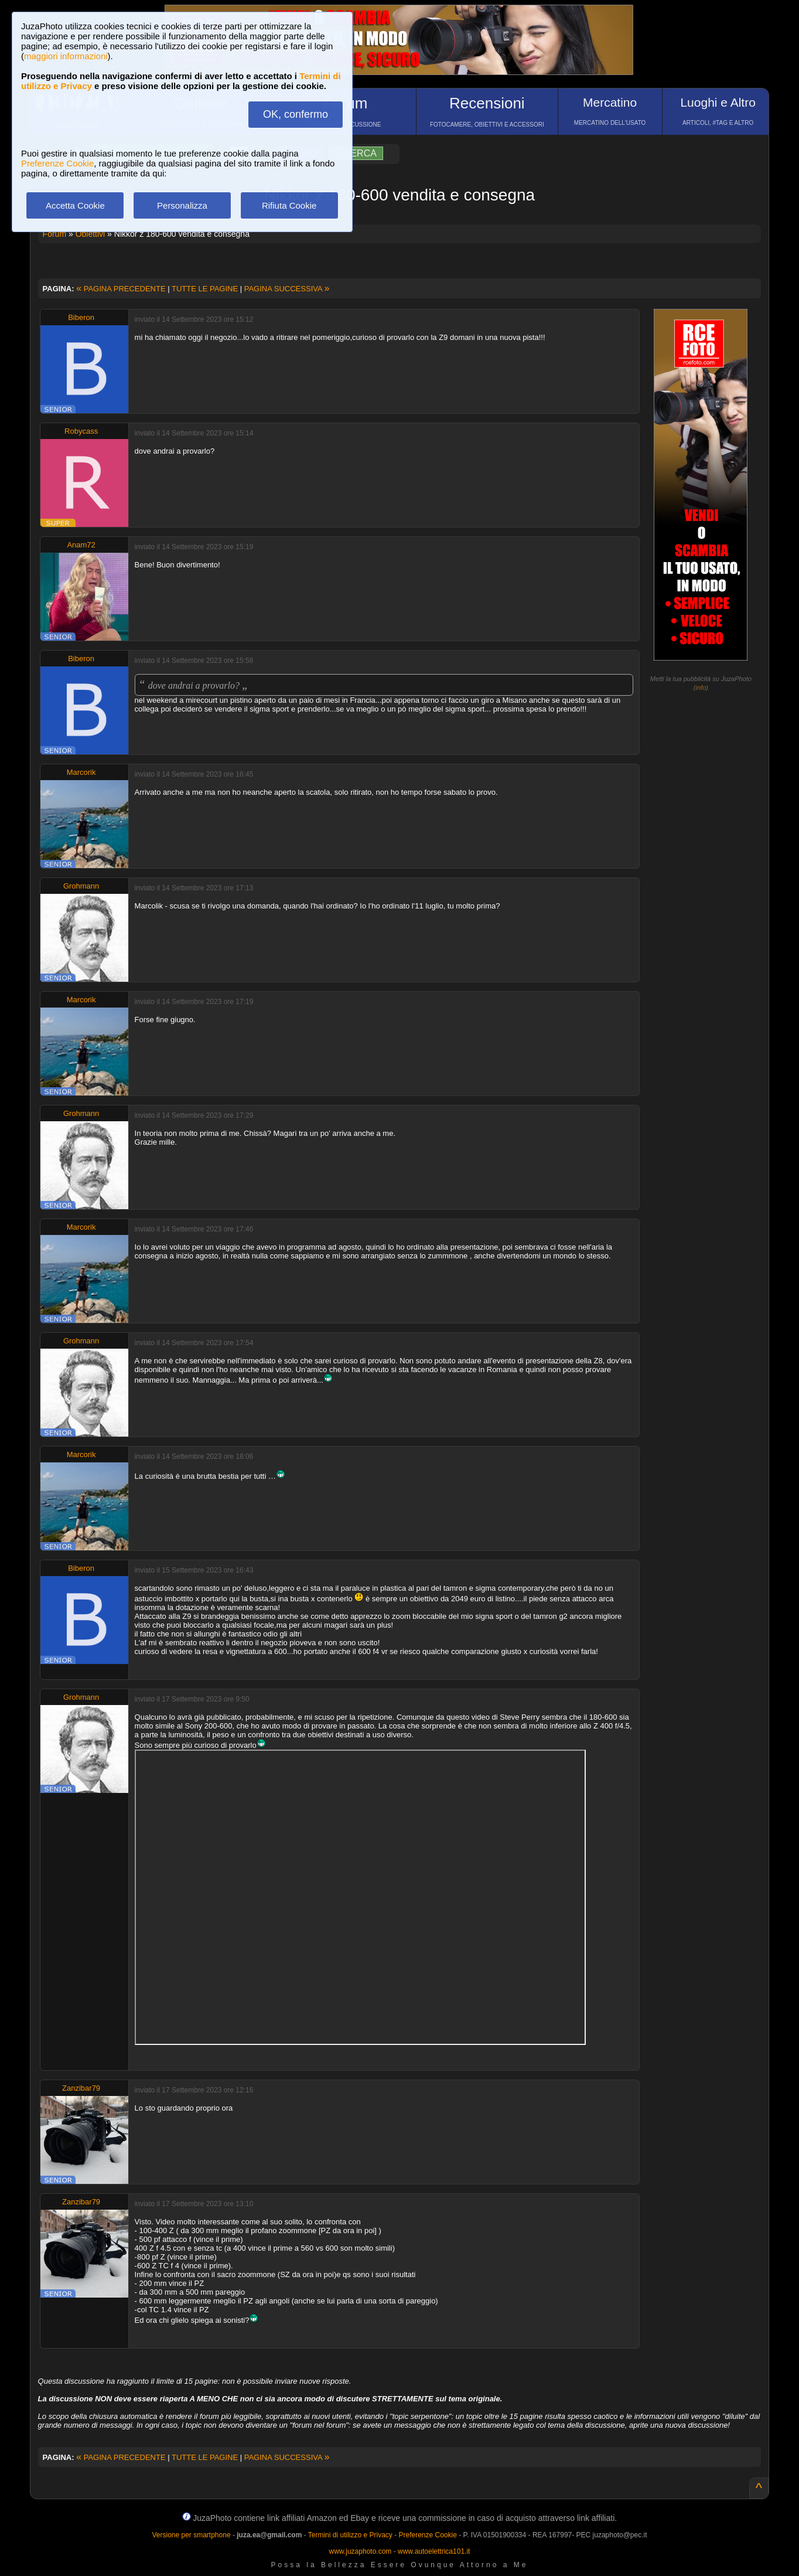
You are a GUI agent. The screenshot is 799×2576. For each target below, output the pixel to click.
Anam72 (81, 544)
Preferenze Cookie (57, 163)
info (701, 687)
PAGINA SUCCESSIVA (287, 288)
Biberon (81, 317)
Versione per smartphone (191, 2535)
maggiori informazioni (66, 56)
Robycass (81, 431)
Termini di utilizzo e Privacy (350, 2535)
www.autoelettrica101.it (434, 2551)
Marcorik (81, 772)
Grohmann (81, 886)
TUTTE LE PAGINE (205, 288)
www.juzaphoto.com (360, 2551)
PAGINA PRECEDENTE (120, 288)
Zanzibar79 (81, 2088)
